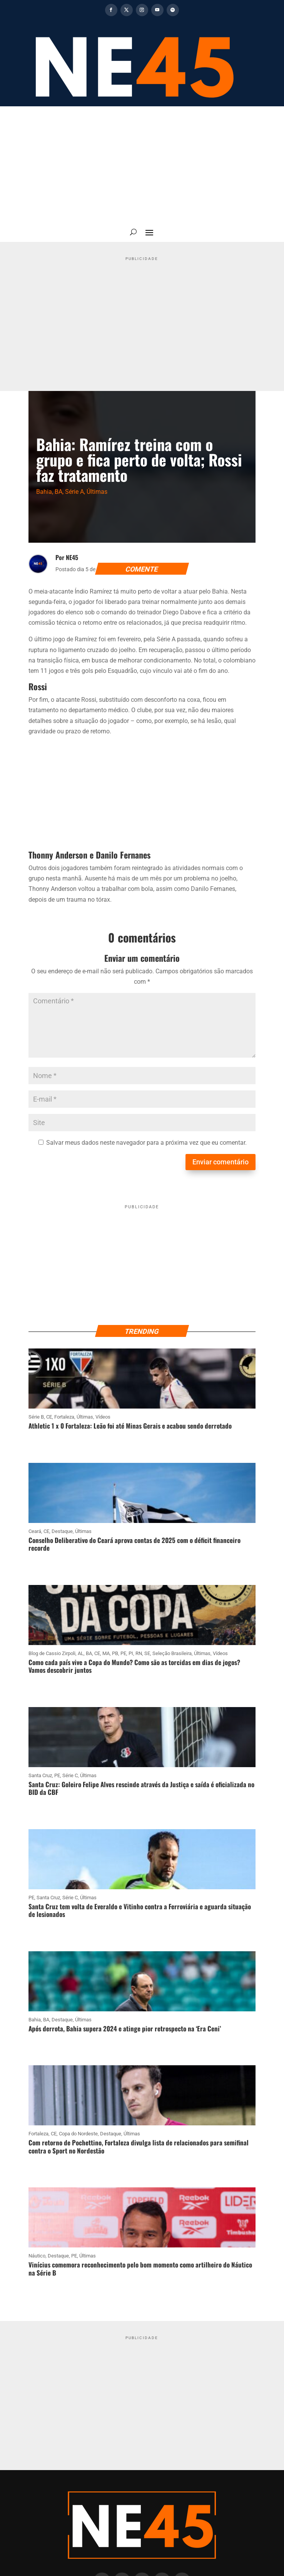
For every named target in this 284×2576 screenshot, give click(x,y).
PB (115, 1653)
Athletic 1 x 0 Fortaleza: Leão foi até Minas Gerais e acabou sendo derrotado (130, 1426)
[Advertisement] (142, 164)
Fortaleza (64, 1417)
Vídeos (102, 1417)
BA (58, 491)
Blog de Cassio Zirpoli (51, 1653)
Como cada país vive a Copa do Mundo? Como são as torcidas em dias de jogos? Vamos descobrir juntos (134, 1666)
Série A (74, 491)
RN (138, 1653)
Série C (70, 1775)
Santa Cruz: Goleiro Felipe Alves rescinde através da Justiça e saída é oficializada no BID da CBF (141, 1788)
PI (131, 1653)
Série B (36, 1417)
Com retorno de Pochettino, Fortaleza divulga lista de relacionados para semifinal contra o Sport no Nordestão (138, 2146)
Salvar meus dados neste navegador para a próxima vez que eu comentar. (146, 1142)
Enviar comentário (220, 1162)
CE (49, 1417)
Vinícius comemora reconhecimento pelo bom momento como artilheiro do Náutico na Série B (140, 2268)
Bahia (44, 491)
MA (106, 1653)
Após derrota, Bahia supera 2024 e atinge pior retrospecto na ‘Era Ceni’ (124, 2028)
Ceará (34, 1531)
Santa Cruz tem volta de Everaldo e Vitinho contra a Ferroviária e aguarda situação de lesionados (139, 1910)
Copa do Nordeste (78, 2134)
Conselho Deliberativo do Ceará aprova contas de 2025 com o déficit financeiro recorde (134, 1544)
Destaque (62, 1531)
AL (81, 1653)
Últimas (97, 491)
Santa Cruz (40, 1775)
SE (147, 1653)
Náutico (36, 2256)
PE (123, 1653)
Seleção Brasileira (172, 1653)
